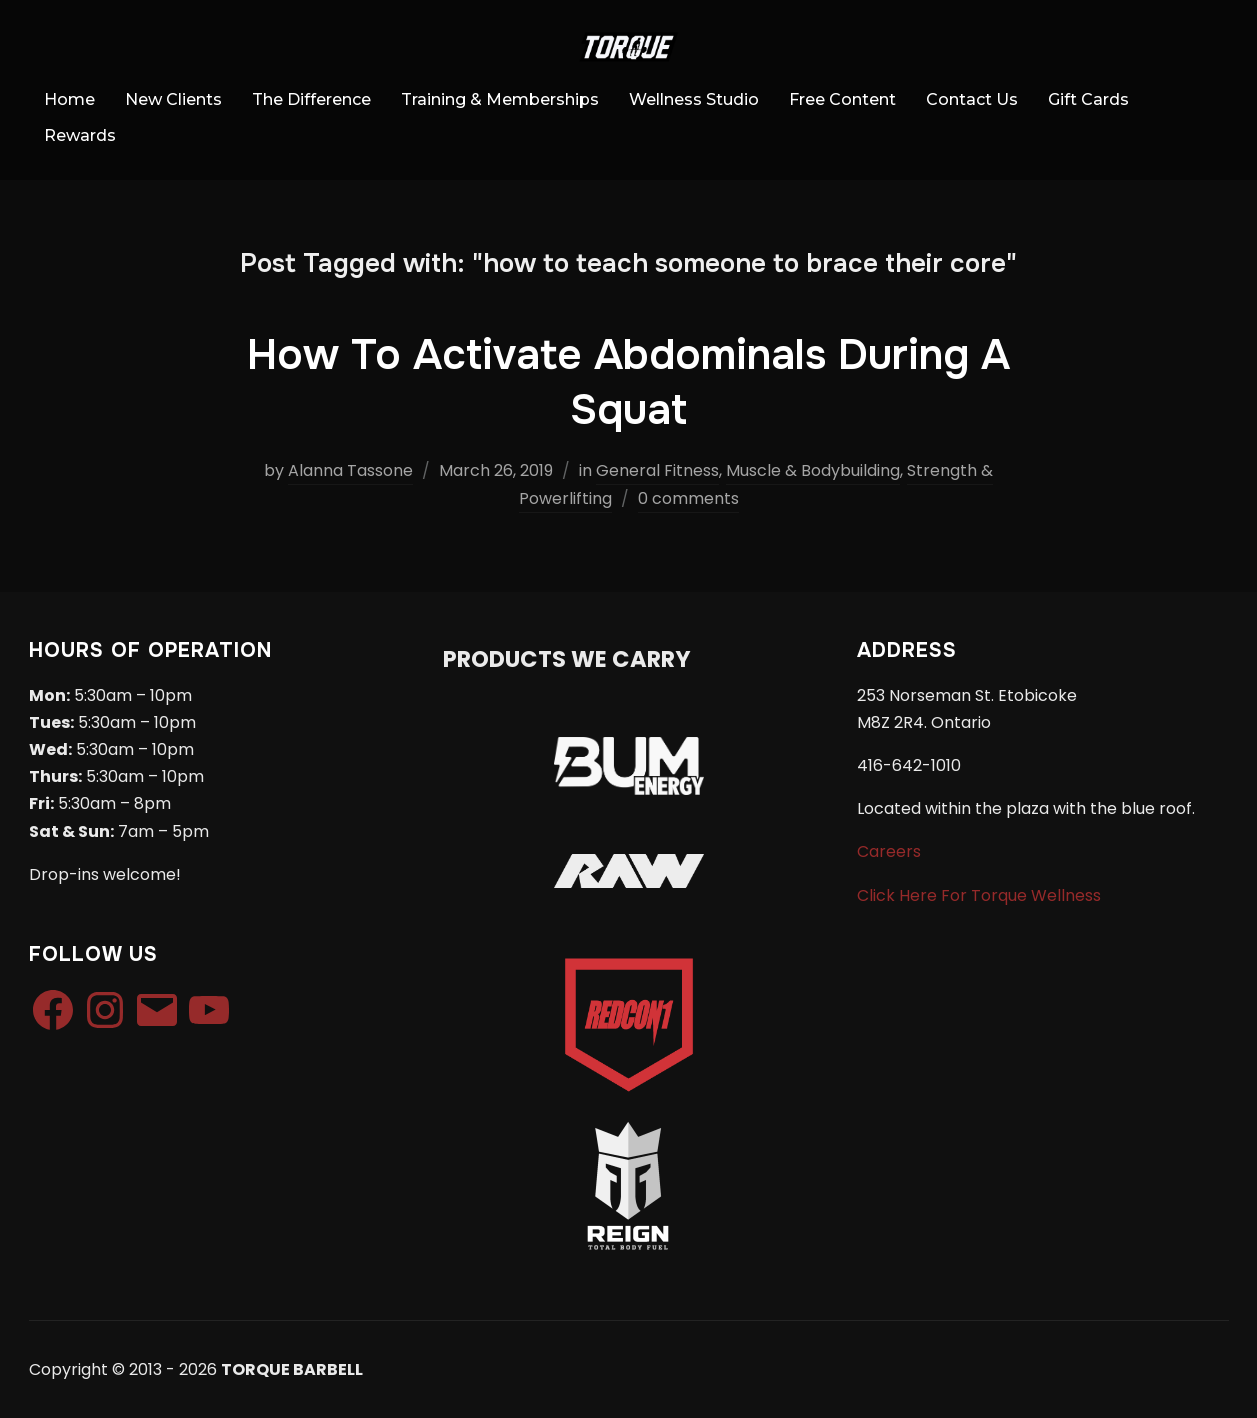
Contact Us (972, 99)
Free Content (842, 99)
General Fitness (657, 470)
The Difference (311, 99)
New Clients (173, 99)
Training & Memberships (500, 99)
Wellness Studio (694, 99)
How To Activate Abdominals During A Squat (628, 382)
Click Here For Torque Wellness (979, 895)
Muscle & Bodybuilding (813, 470)
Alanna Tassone (350, 470)
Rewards (80, 135)
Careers (889, 851)
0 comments (688, 498)
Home (69, 99)
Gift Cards (1088, 99)
